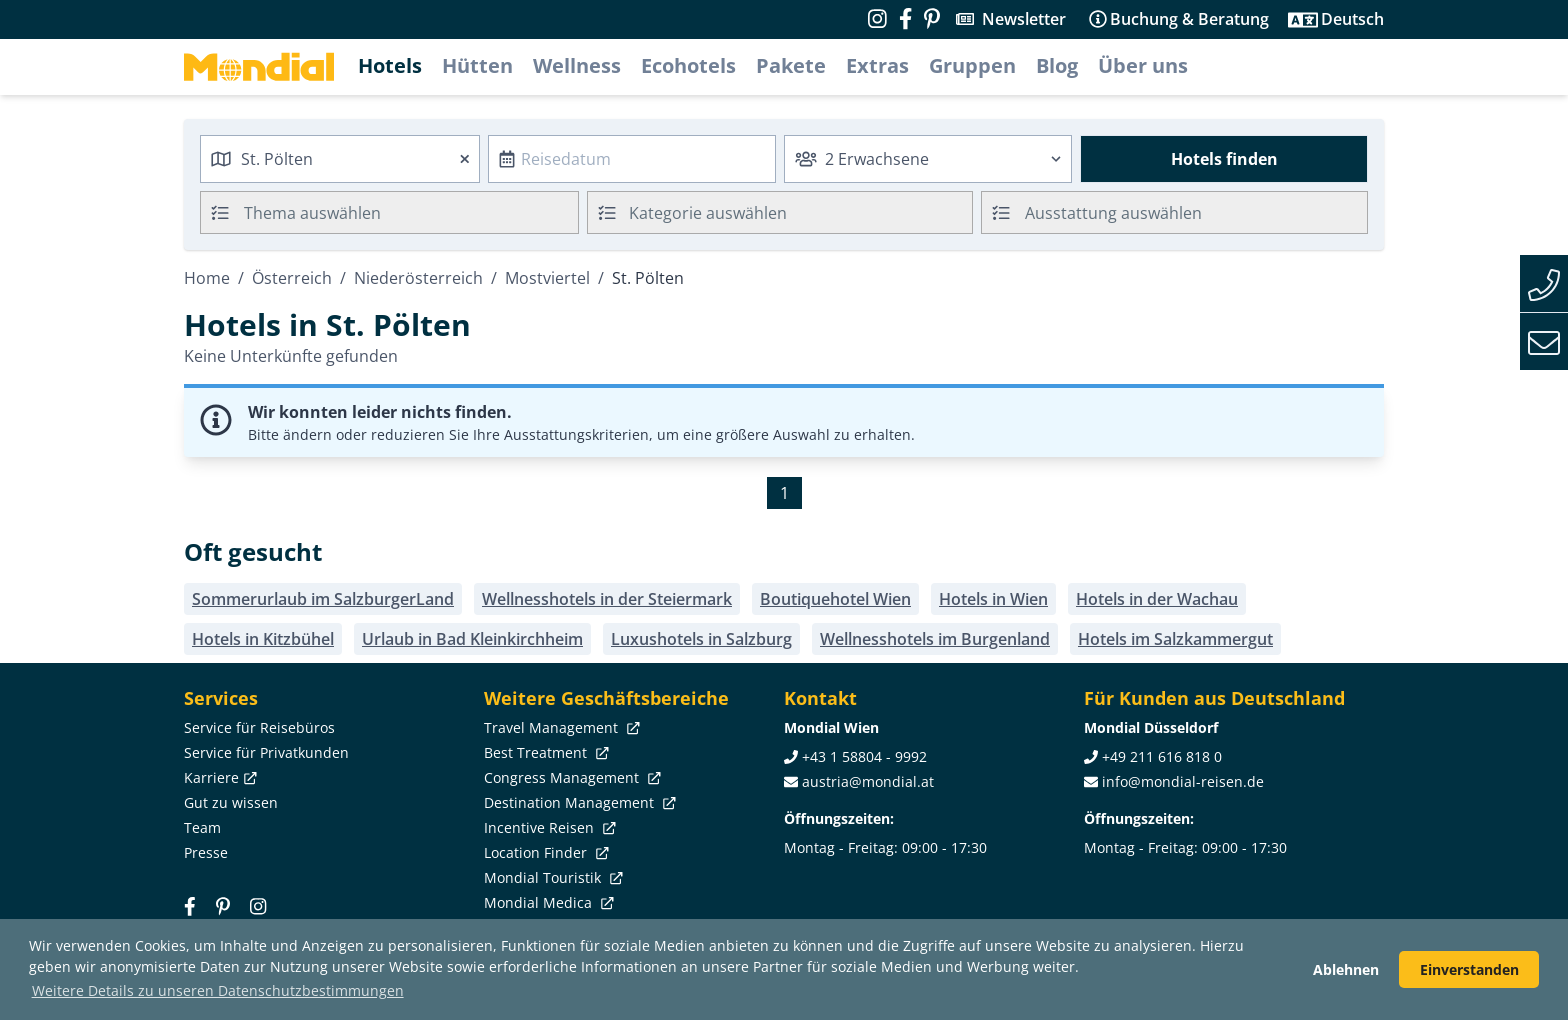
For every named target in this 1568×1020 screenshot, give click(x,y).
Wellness (577, 65)
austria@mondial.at (868, 781)
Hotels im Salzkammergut (1175, 639)
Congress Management (570, 777)
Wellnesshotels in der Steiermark (607, 599)
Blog (1057, 65)
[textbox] (780, 209)
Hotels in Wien (993, 599)
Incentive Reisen (548, 827)
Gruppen (972, 65)
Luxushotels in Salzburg (701, 639)
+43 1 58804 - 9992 (864, 756)
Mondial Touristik (551, 877)
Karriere (218, 777)
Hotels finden (1224, 159)
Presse (206, 852)
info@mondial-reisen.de (1183, 781)
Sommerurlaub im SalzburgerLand (323, 599)
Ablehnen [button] (1346, 969)
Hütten (477, 65)
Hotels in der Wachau (1157, 599)
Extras (877, 65)
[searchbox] (413, 212)
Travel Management (560, 727)
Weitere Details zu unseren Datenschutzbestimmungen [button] (218, 990)
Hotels (390, 65)
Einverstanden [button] (1469, 969)
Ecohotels (688, 65)
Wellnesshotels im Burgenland (935, 639)
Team (202, 827)
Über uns (1143, 65)
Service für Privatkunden (266, 752)
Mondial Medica (547, 902)
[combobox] (340, 159)
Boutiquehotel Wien (835, 599)
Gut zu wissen (231, 802)
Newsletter (1024, 19)
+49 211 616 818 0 (1162, 756)
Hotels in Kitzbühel (263, 639)
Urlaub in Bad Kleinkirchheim (472, 639)
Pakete (791, 65)
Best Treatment (544, 752)
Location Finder (544, 852)
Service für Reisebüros (259, 727)
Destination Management (578, 802)
